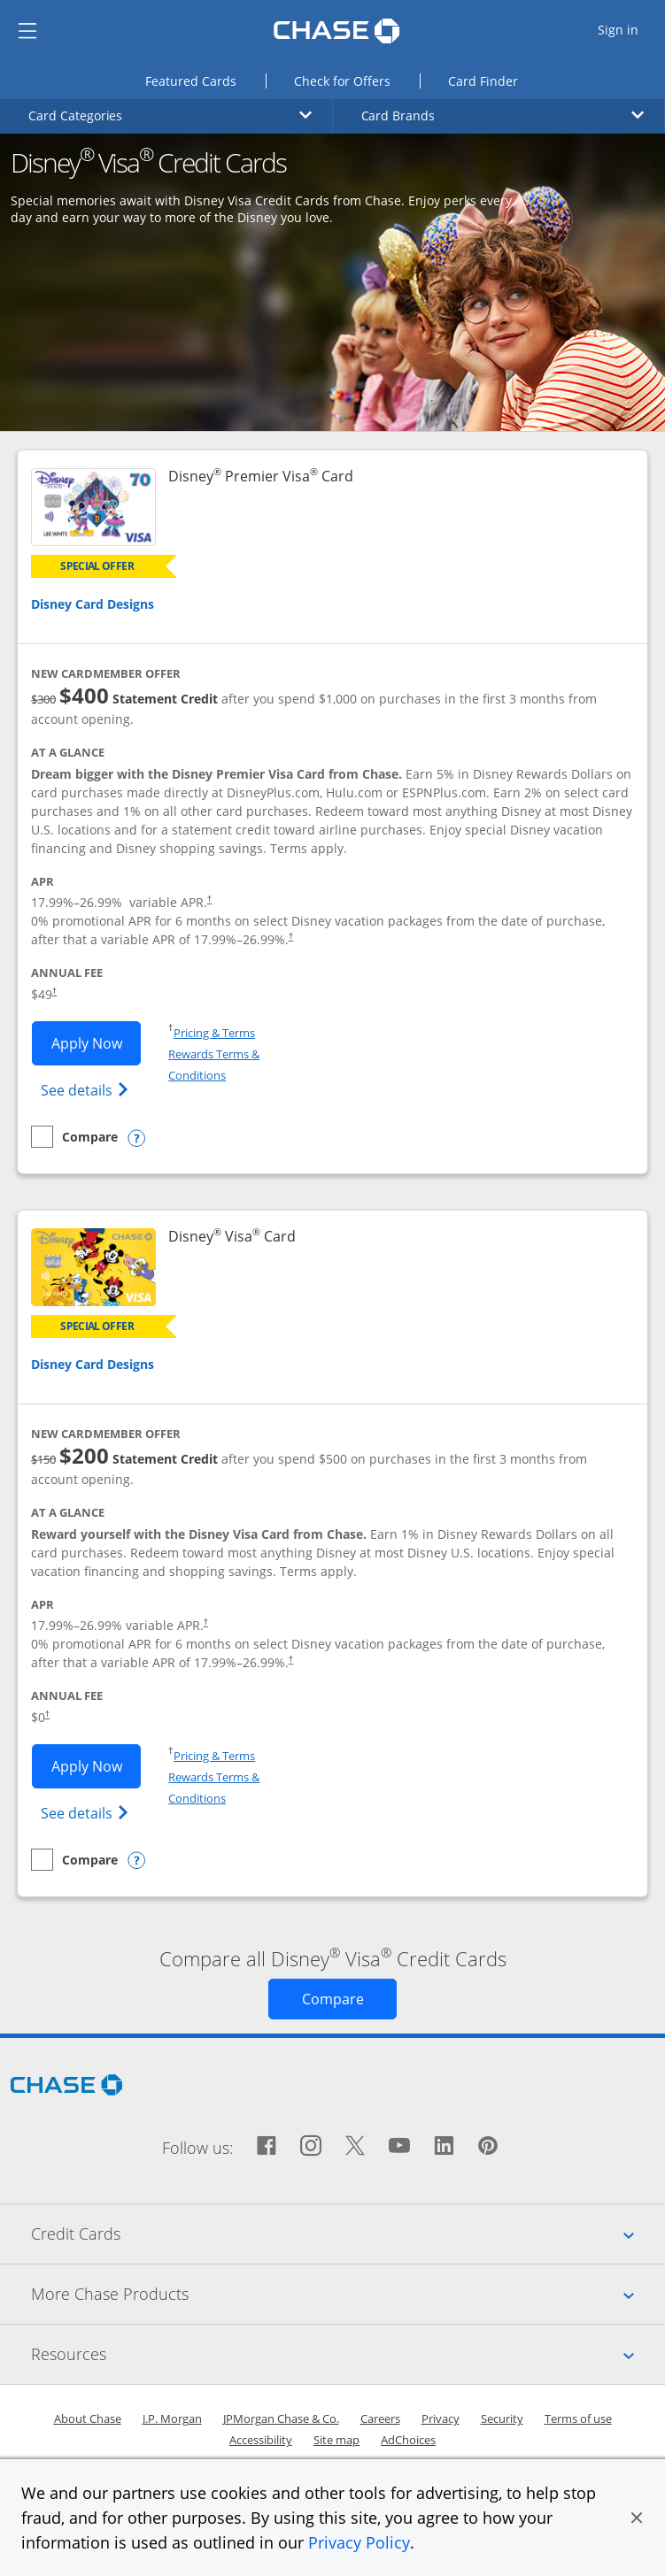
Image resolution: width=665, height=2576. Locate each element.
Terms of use (578, 2418)
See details (87, 1089)
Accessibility (260, 2440)
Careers (380, 2418)
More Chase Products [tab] (348, 2293)
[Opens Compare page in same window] (332, 1999)
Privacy (440, 2418)
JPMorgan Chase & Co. (281, 2418)
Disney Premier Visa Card (260, 476)
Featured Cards (205, 80)
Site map (336, 2440)
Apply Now (96, 1042)
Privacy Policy (359, 2542)
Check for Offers (357, 80)
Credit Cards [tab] (348, 2233)
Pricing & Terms (214, 1033)
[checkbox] (74, 1137)
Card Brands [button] (503, 115)
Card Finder (497, 80)
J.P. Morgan (172, 2418)
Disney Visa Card (232, 1236)
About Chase (87, 2418)
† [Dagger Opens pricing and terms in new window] (209, 899)
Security (502, 2418)
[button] (637, 2518)
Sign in (630, 28)
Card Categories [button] (170, 115)
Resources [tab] (348, 2353)
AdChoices (408, 2440)
